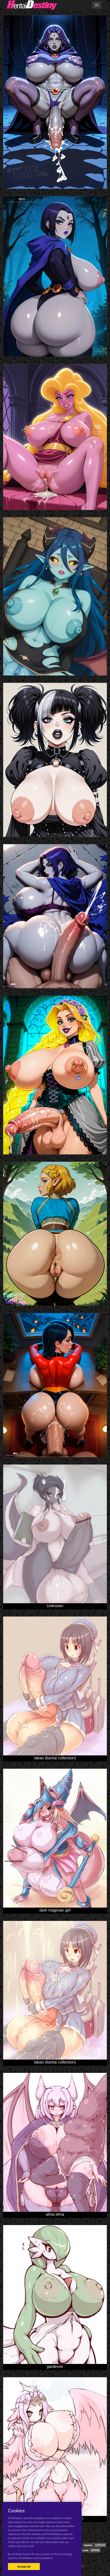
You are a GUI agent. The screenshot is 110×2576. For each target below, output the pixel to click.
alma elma (55, 2214)
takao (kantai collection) (55, 1758)
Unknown (55, 1606)
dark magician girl (55, 1910)
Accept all (23, 2566)
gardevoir (55, 2366)
